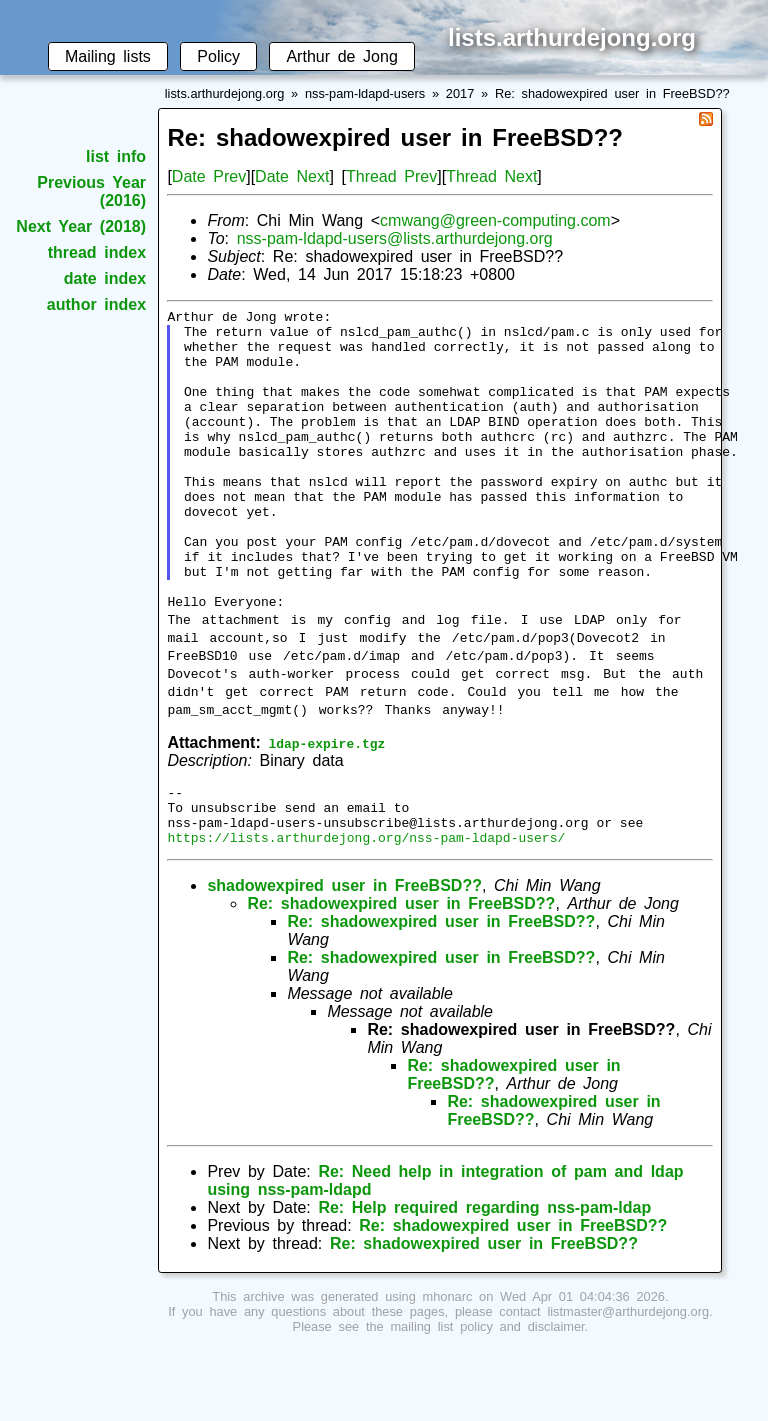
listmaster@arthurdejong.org (628, 1383)
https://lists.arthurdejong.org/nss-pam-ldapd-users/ (366, 909)
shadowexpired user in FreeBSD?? (344, 957)
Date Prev (209, 176)
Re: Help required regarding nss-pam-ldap (484, 1279)
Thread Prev (391, 176)
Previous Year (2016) (91, 191)
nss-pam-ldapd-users (365, 93)
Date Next (292, 176)
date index (105, 278)
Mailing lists (108, 56)
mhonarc (448, 1368)
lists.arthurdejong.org (225, 93)
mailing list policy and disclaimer (487, 1398)
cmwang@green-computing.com (495, 220)
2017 (460, 93)
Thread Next (491, 176)
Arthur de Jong (341, 56)
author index (96, 304)
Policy (218, 56)
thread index (97, 252)
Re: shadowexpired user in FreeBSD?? (612, 93)
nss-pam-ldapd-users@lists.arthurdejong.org (395, 238)
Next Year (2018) (81, 226)
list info (116, 156)
